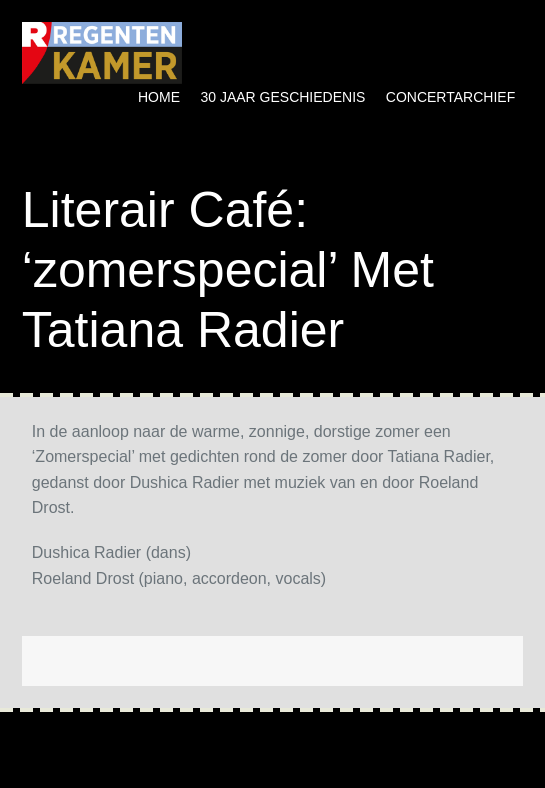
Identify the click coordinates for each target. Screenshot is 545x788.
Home (159, 97)
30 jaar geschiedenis (282, 97)
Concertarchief (450, 97)
